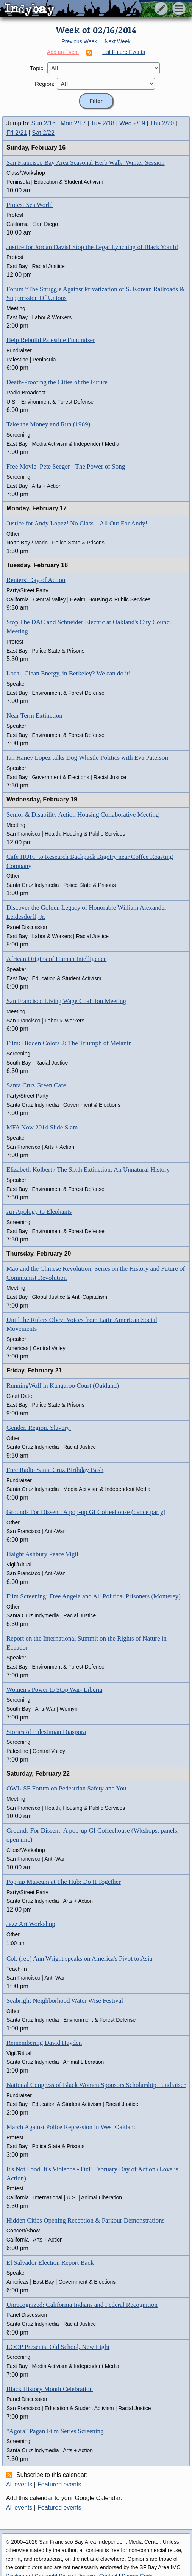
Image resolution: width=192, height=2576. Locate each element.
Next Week (117, 41)
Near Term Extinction (34, 715)
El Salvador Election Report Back (50, 2262)
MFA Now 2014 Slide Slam (42, 1127)
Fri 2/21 (16, 132)
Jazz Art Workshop (30, 1924)
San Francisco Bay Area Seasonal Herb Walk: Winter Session (85, 162)
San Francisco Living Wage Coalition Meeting (66, 1001)
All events (19, 2484)
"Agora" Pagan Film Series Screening (55, 2431)
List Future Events (123, 52)
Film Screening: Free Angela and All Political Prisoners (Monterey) (93, 1596)
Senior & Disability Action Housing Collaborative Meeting (82, 814)
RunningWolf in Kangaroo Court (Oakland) (62, 1385)
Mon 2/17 (73, 123)
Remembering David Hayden (44, 2042)
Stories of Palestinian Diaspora (46, 1731)
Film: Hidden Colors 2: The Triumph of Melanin (69, 1043)
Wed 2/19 (132, 123)
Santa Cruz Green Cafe (36, 1085)
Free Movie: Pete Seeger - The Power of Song (65, 466)
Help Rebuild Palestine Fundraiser (50, 340)
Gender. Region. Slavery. (38, 1427)
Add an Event (63, 52)
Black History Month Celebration (49, 2389)
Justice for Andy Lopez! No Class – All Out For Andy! (76, 523)
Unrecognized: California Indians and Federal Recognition (82, 2304)
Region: (45, 83)
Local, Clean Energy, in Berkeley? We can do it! (68, 673)
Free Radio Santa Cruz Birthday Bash (54, 1469)
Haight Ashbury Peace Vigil (42, 1554)
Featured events (59, 2484)
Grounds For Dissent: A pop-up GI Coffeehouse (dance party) (85, 1512)
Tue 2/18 (102, 123)
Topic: (37, 68)
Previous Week (79, 41)
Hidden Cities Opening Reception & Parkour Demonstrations (85, 2220)
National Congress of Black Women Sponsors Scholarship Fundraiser (96, 2085)
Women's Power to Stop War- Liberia (54, 1689)
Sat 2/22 (43, 132)
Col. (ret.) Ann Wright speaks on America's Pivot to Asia (79, 1958)
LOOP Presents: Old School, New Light (57, 2346)
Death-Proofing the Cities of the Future (57, 382)
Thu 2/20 (162, 123)
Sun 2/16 (43, 123)
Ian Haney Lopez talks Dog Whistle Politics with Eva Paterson (87, 757)
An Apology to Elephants (39, 1211)
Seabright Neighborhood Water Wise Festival (64, 2000)
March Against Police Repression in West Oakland (71, 2127)
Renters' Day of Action (36, 580)
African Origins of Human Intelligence (56, 958)
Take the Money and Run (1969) (48, 424)
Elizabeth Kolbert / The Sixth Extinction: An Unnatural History (88, 1169)
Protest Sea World (29, 204)
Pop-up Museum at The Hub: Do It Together (63, 1881)
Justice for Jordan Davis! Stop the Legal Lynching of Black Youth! (92, 247)
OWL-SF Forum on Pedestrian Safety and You (66, 1788)
